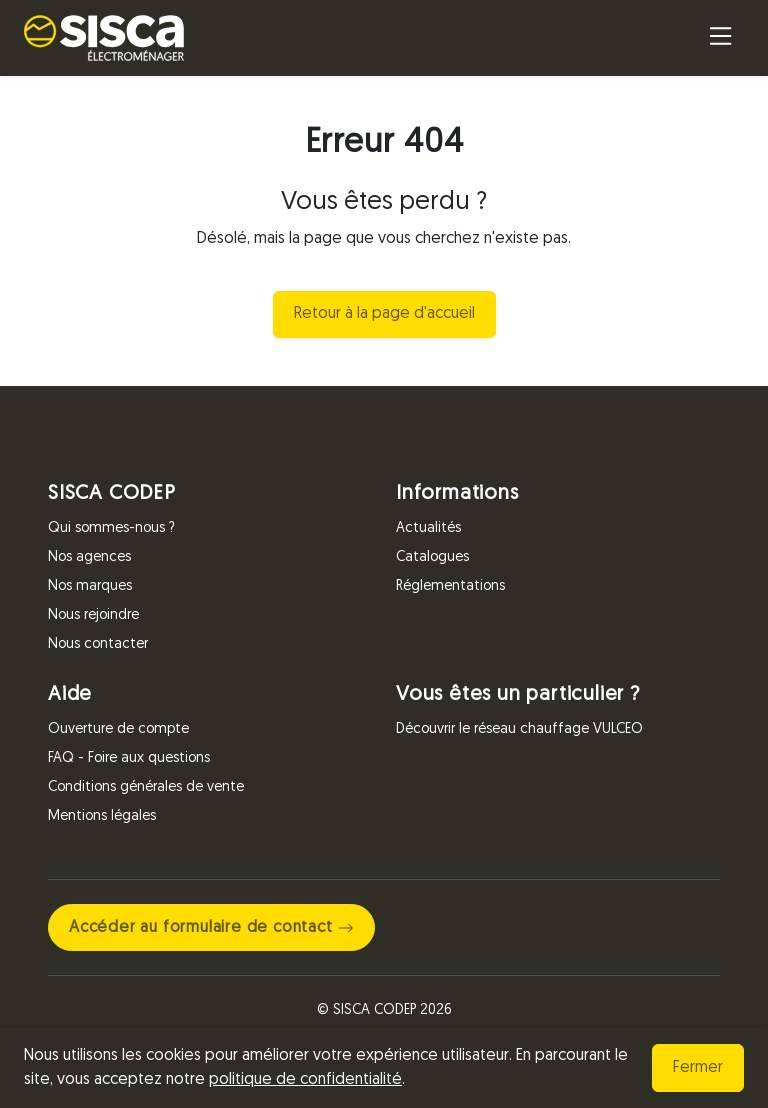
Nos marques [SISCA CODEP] (90, 586)
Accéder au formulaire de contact (211, 928)
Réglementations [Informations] (450, 586)
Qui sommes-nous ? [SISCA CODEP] (111, 528)
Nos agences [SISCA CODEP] (89, 557)
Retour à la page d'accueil (384, 314)
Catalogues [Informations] (432, 557)
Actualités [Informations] (428, 528)
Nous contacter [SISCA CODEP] (98, 644)
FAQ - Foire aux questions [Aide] (129, 758)
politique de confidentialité (305, 1080)
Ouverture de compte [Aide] (118, 729)
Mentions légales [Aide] (102, 816)
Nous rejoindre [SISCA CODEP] (93, 615)
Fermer (698, 1068)
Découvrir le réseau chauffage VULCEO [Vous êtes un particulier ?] (519, 729)
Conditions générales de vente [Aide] (146, 787)
